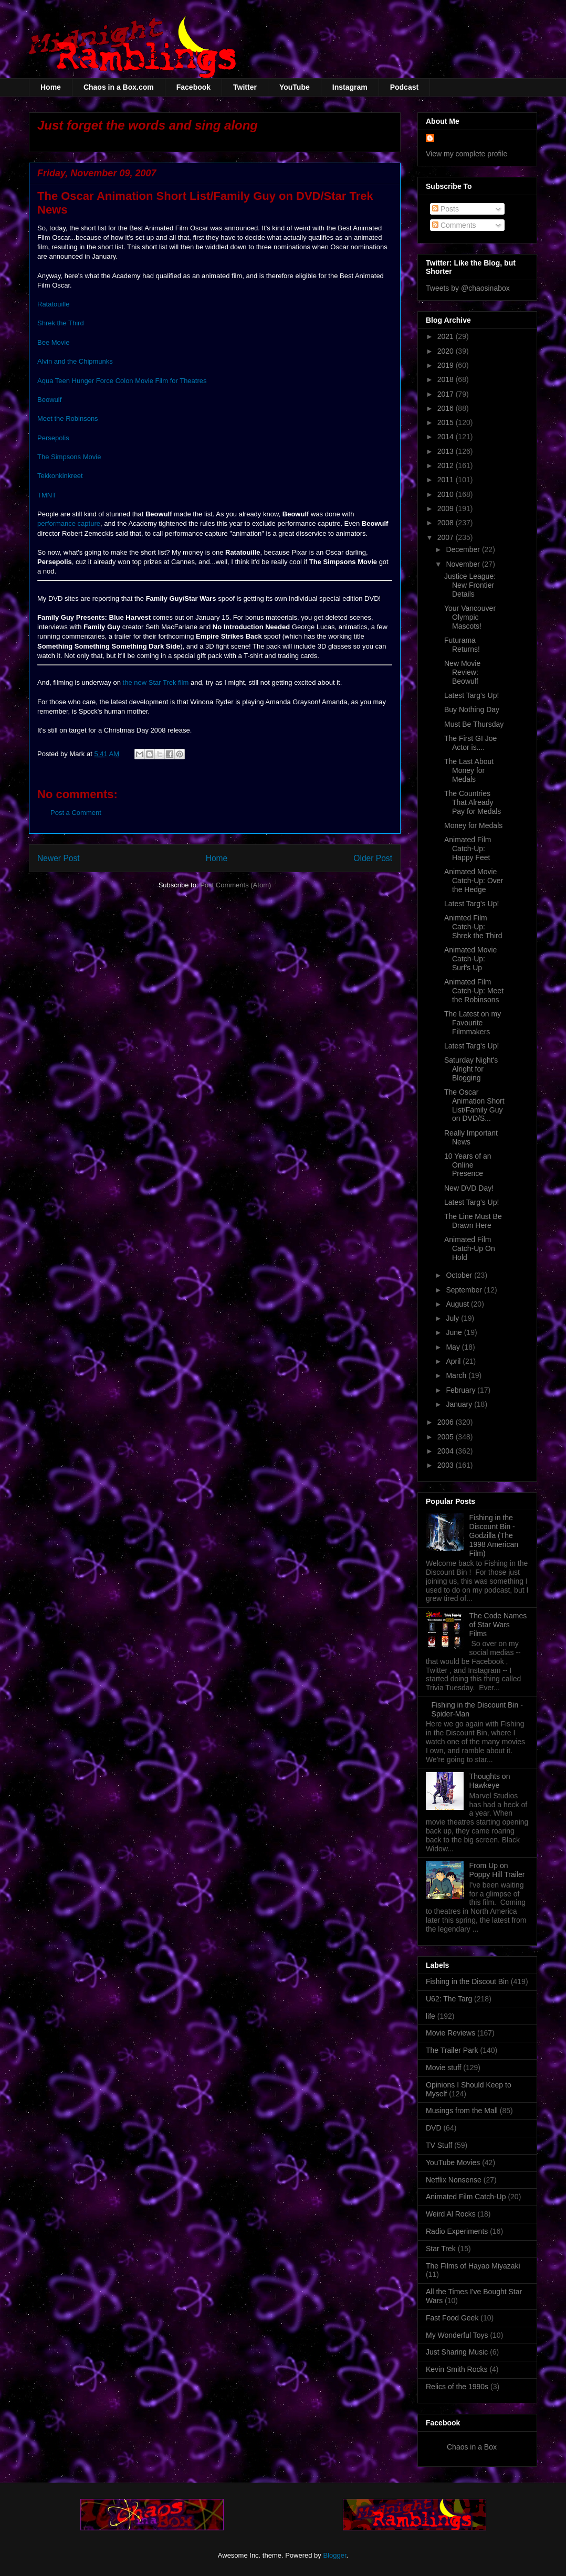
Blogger (334, 2555)
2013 (446, 451)
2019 (446, 365)
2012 (446, 465)
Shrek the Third (60, 323)
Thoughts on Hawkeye (489, 1780)
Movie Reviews (450, 2033)
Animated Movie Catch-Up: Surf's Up (470, 959)
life (430, 2016)
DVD (434, 2128)
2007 (446, 537)
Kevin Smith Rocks (456, 2369)
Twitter (245, 87)
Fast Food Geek (452, 2318)
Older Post (372, 858)
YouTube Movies (453, 2162)
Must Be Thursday (474, 724)
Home (50, 87)
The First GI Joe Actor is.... (470, 742)
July (453, 1318)
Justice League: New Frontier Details (470, 585)
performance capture (68, 523)
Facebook (193, 87)
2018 (446, 379)
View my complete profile (466, 154)
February (461, 1390)
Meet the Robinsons (67, 418)
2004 (446, 1451)
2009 (446, 508)
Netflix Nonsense (453, 2180)
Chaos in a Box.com (118, 87)
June (455, 1332)
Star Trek (441, 2248)
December (463, 549)
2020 (446, 351)
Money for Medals (473, 825)
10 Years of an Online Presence (467, 1165)
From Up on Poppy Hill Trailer (497, 1870)
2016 (446, 408)
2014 (446, 436)
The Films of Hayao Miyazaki (473, 2266)
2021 (446, 336)
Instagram (350, 87)
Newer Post (58, 858)
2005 (446, 1437)
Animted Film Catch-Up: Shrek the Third (473, 927)
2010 (446, 494)
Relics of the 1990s (457, 2386)
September (465, 1290)
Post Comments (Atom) (235, 885)
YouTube (294, 87)
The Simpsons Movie (69, 457)
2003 (446, 1465)
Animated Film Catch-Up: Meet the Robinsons (474, 991)
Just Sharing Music (457, 2352)
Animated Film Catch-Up (466, 2196)
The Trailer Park (452, 2050)
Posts (445, 209)
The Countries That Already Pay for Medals (472, 802)
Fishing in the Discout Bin (467, 1981)
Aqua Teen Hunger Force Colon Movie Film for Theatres (122, 381)
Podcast (404, 87)
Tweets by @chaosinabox (468, 288)
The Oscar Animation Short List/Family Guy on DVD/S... (474, 1105)
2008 (446, 522)
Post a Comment (75, 813)
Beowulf (49, 400)
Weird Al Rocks (451, 2214)
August (458, 1304)
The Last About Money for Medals (469, 770)
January (460, 1404)
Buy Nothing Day (471, 709)
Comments (454, 225)
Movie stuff (443, 2067)
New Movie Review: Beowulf (462, 672)
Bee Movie (53, 342)
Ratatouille (53, 304)
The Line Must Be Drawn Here (473, 1220)
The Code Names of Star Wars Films (498, 1625)
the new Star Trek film (156, 682)
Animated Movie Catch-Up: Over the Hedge (473, 880)
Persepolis (53, 438)
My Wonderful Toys (457, 2335)
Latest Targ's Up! (471, 695)
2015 (446, 422)
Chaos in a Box (472, 2447)
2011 (446, 479)
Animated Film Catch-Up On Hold (469, 1248)
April (454, 1361)
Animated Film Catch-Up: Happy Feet (467, 848)
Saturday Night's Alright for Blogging (471, 1069)
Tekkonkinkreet (60, 476)
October (460, 1275)
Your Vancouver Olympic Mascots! (470, 617)
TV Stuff (439, 2145)
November (463, 564)
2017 (446, 394)
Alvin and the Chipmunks (75, 361)
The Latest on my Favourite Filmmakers (472, 1023)
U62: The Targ (449, 1999)
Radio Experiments (457, 2231)
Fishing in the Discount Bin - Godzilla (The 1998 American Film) (493, 1535)
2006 (446, 1422)
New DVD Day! (469, 1188)
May (454, 1347)
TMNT (46, 495)
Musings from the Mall (462, 2110)
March (457, 1375)
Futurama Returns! (462, 644)
